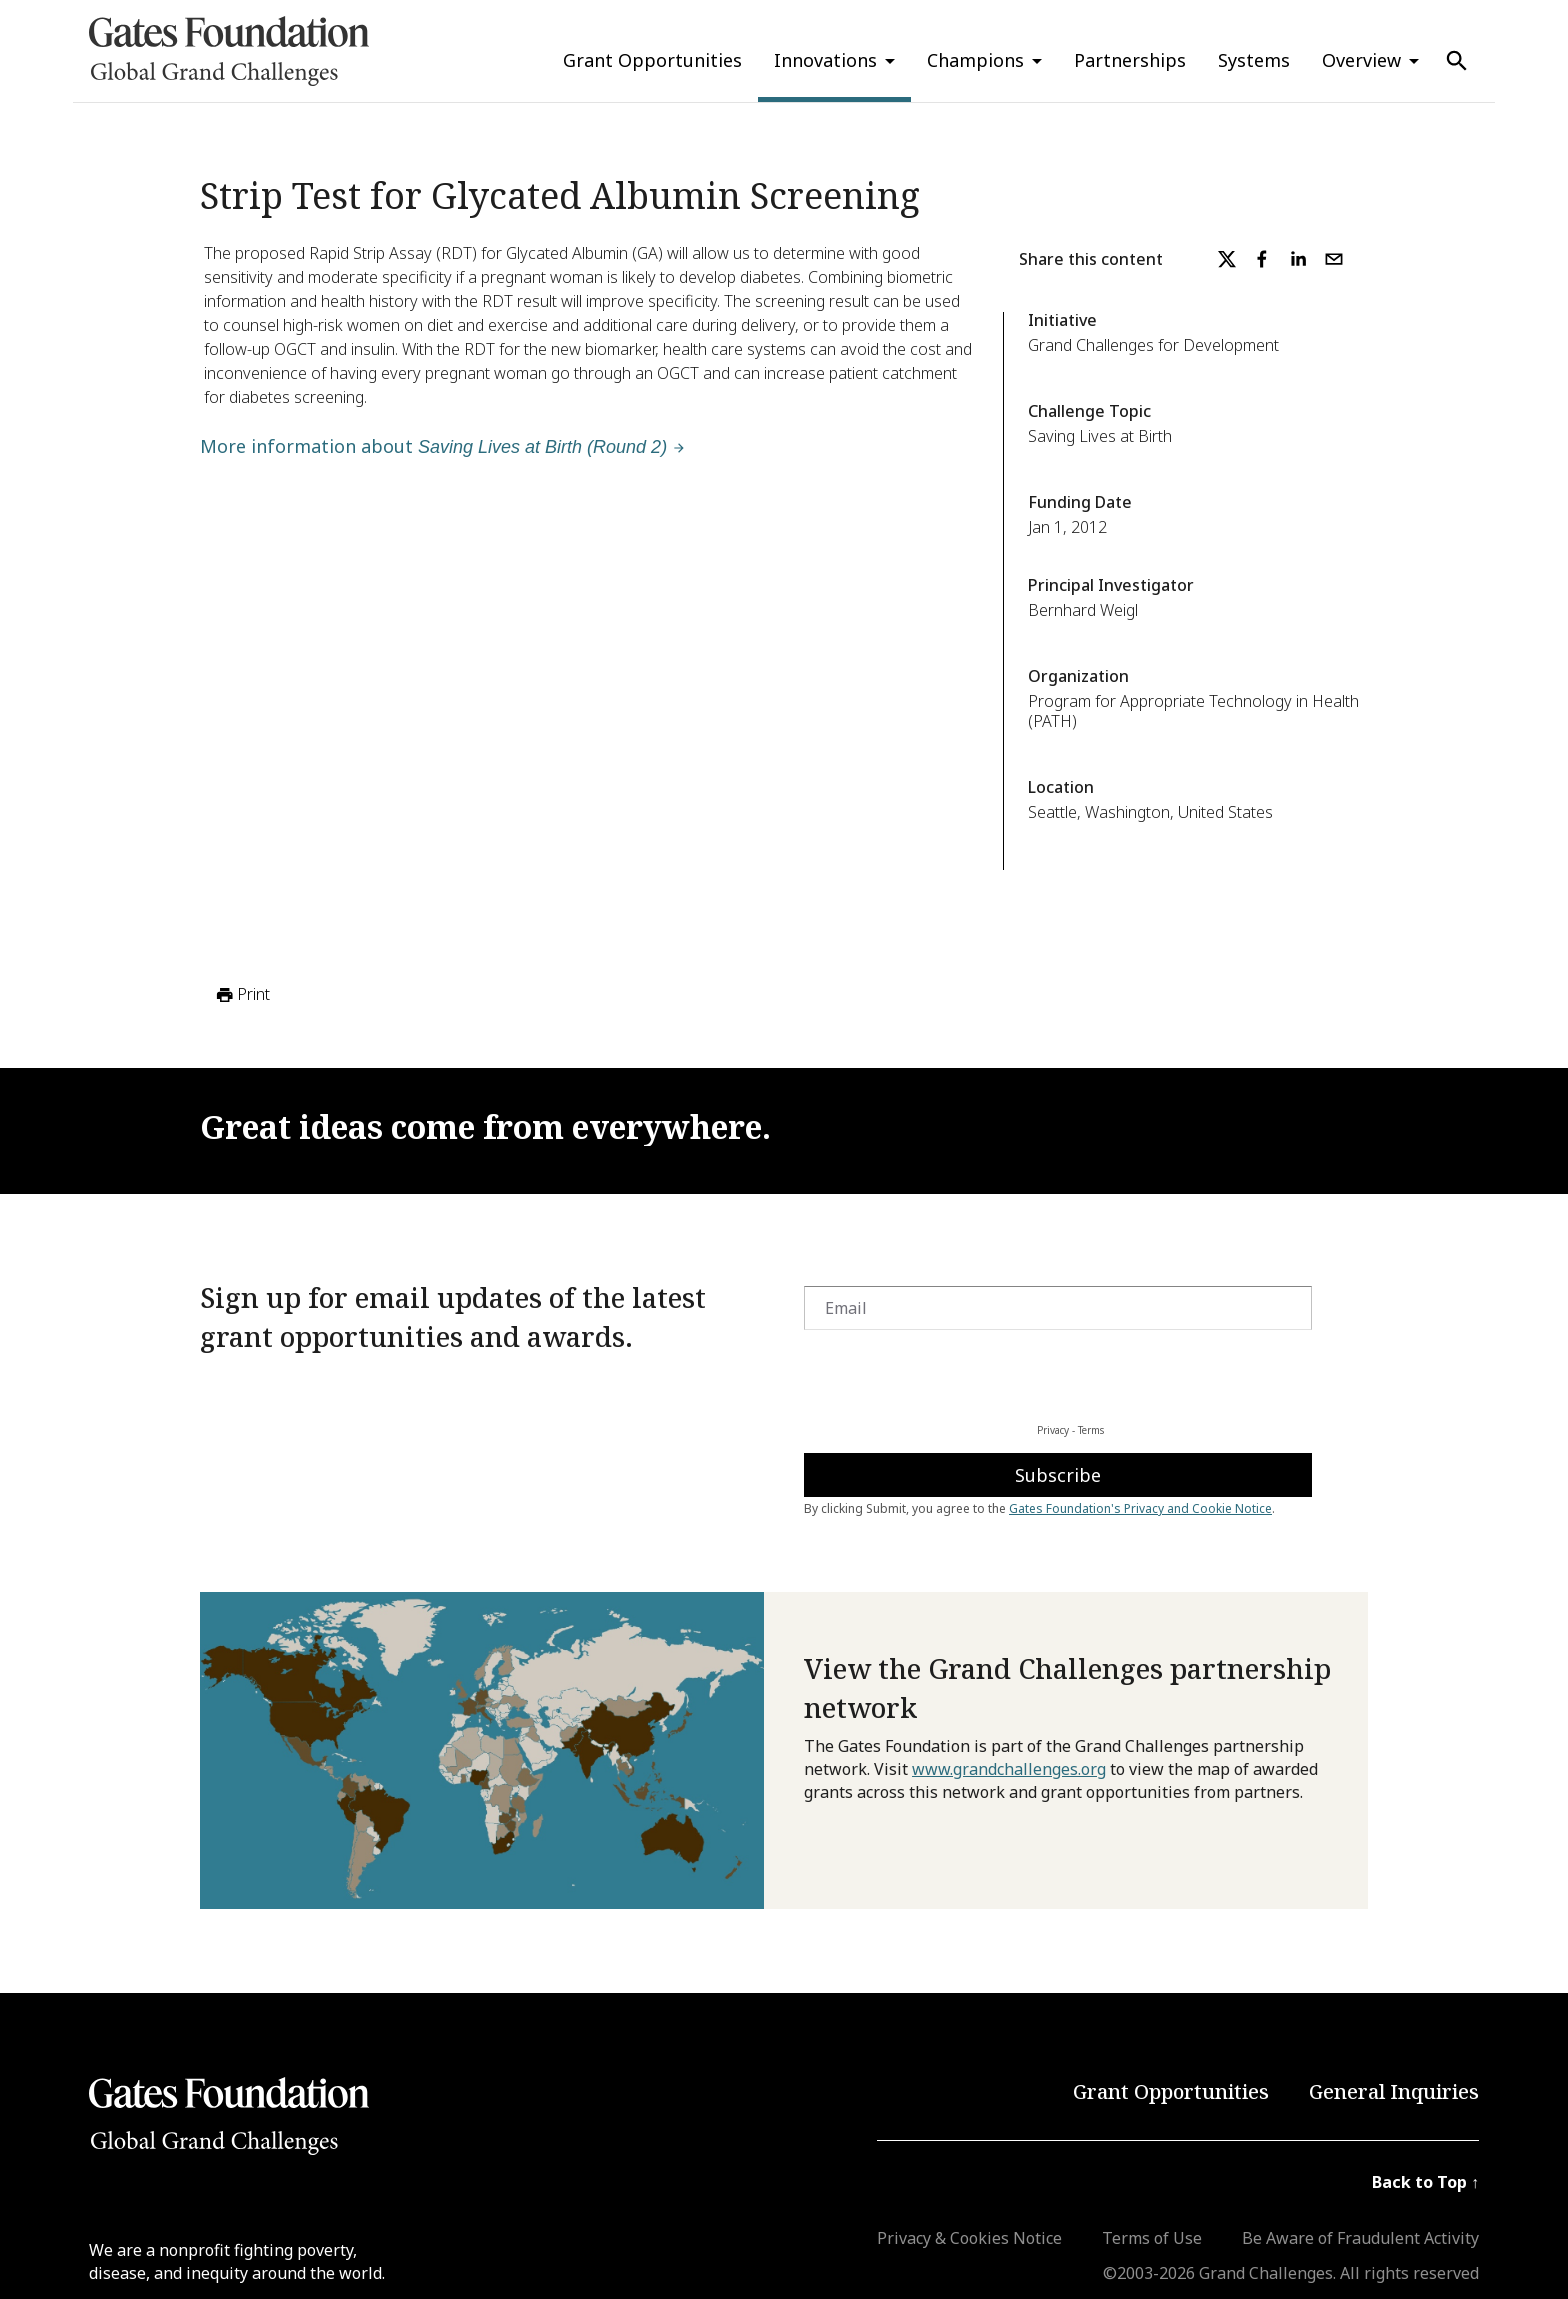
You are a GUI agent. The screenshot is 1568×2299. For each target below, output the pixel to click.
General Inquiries (1394, 2091)
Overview (1361, 60)
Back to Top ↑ (1425, 2182)
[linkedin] (1298, 259)
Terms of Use (1152, 2238)
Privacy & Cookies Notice (969, 2238)
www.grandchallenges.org (1009, 1769)
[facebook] (1262, 259)
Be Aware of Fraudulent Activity (1360, 2238)
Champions (975, 60)
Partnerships (1130, 60)
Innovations (825, 60)
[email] (1334, 259)
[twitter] (1227, 259)
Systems (1254, 60)
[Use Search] (1457, 61)
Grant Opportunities (652, 60)
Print (241, 995)
